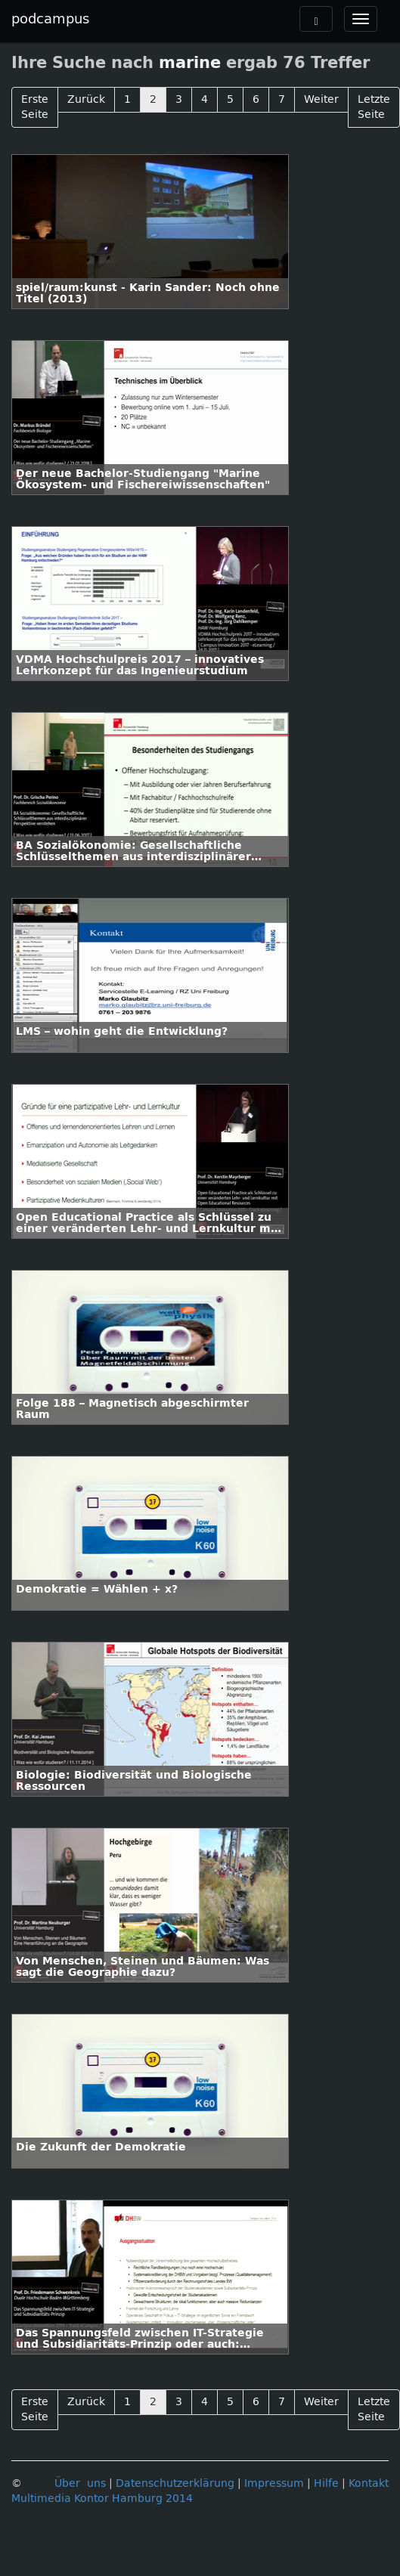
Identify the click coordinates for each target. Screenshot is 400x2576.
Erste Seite (34, 107)
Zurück (86, 99)
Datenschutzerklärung (175, 2483)
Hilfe (326, 2483)
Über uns (80, 2483)
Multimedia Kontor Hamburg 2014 (102, 2498)
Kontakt (369, 2483)
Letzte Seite (374, 107)
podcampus (50, 19)
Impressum (274, 2483)
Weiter (321, 99)
